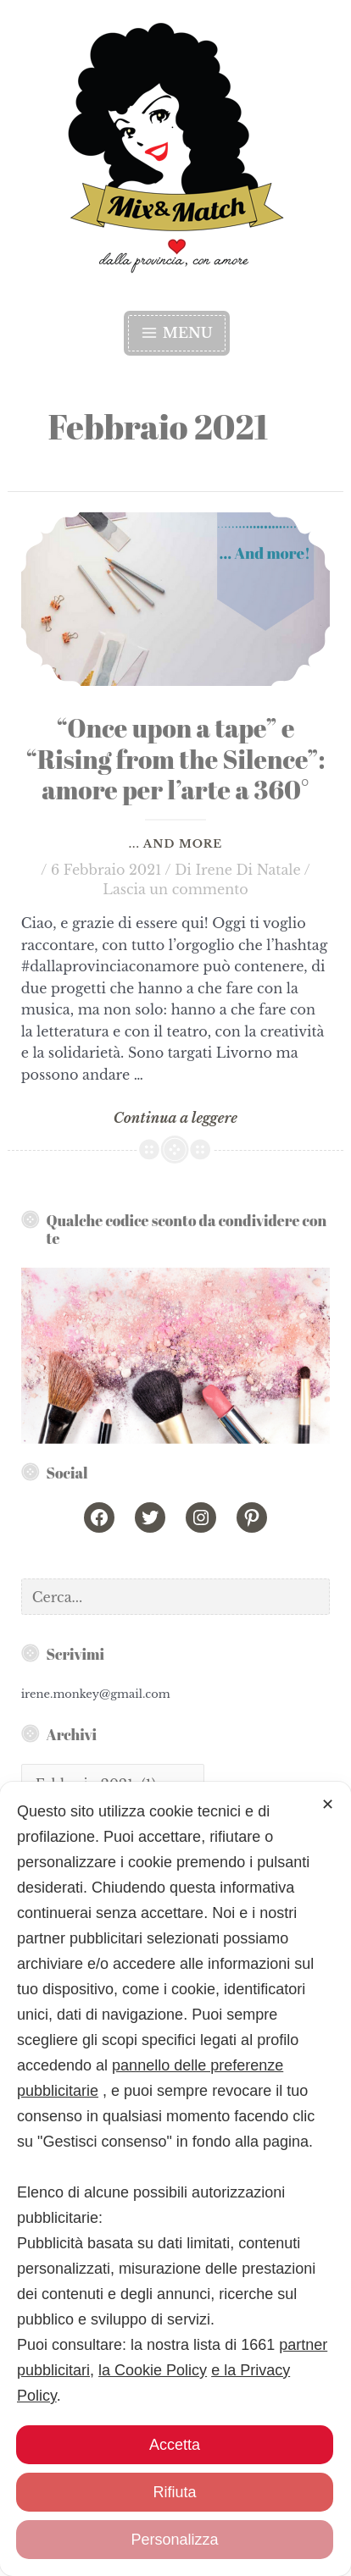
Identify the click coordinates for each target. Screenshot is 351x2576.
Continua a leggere (175, 1119)
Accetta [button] (174, 2444)
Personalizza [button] (174, 2539)
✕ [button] (327, 2016)
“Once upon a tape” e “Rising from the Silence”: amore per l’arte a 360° (176, 759)
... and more (176, 844)
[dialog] (175, 2284)
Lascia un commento (175, 889)
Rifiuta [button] (174, 2492)
